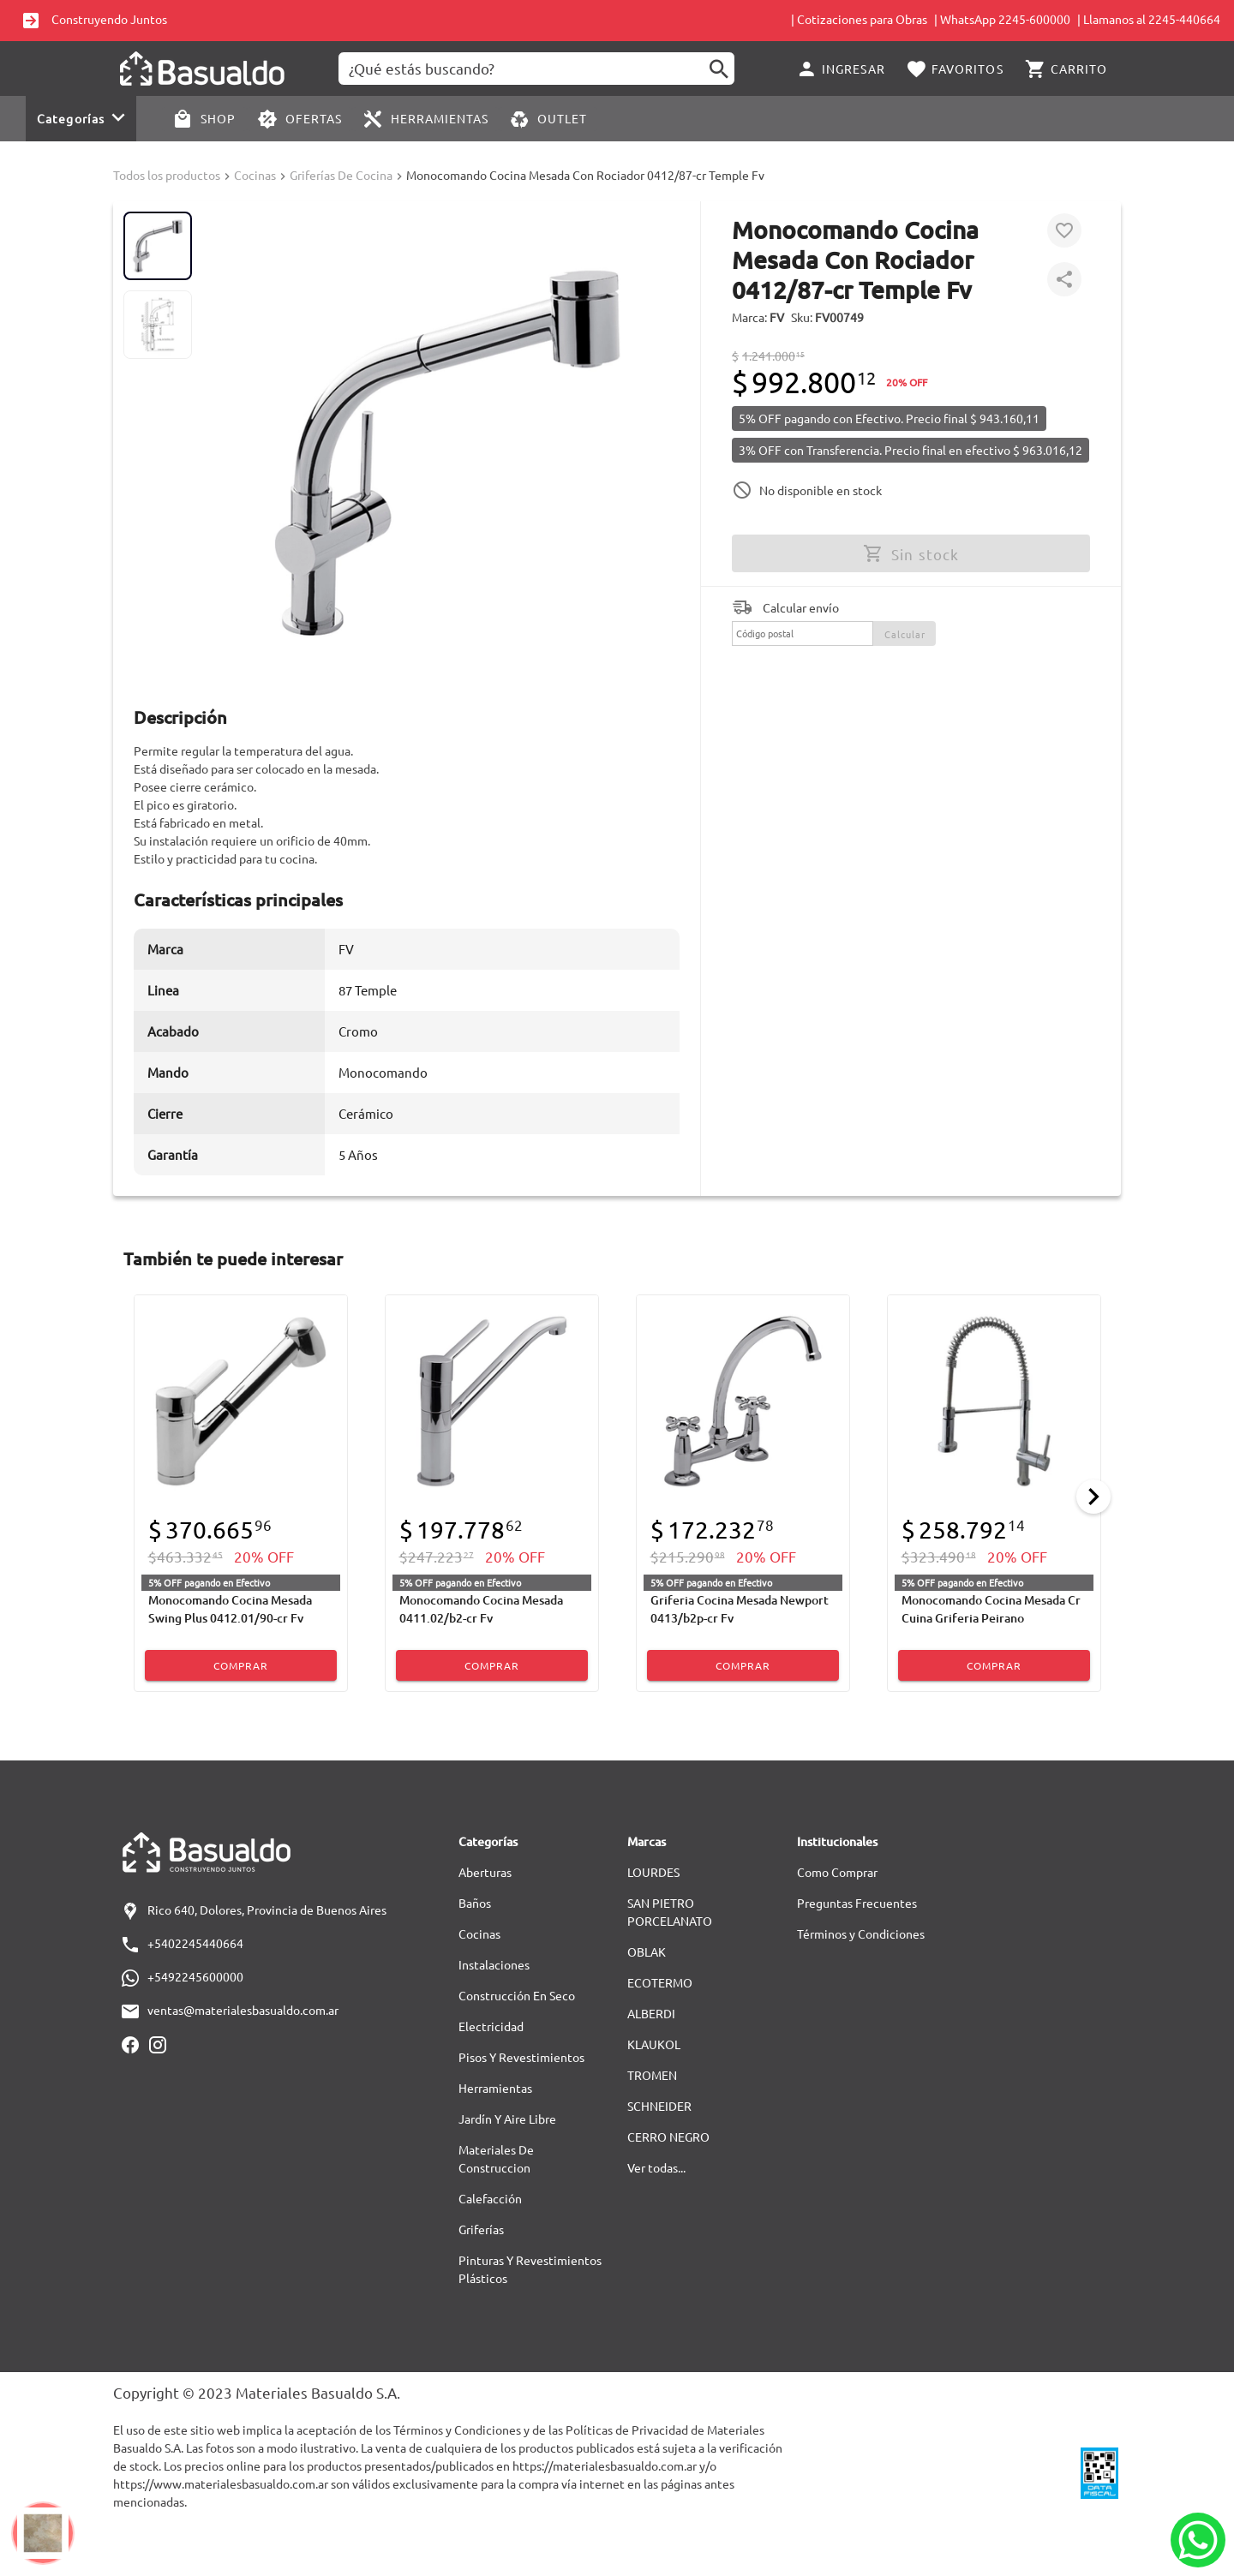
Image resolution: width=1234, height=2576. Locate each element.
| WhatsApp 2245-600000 (1002, 19)
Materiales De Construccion (496, 2158)
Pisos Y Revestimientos (521, 2057)
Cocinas (255, 174)
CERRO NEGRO (668, 2136)
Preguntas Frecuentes (857, 1902)
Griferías (481, 2229)
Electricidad (491, 2026)
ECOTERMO (659, 1982)
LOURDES (653, 1872)
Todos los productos (166, 174)
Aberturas (485, 1872)
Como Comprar (837, 1872)
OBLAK (646, 1951)
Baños (474, 1902)
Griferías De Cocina (341, 174)
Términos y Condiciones (861, 1933)
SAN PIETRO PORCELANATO (669, 1911)
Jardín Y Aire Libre (507, 2118)
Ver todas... (656, 2167)
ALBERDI (651, 2013)
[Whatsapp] (1198, 2540)
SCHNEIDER (659, 2105)
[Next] (1093, 1496)
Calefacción (490, 2198)
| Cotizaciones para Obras (859, 19)
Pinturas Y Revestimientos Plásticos (530, 2269)
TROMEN (652, 2075)
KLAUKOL (653, 2044)
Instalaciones (494, 1964)
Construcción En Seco (516, 1995)
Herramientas (495, 2087)
